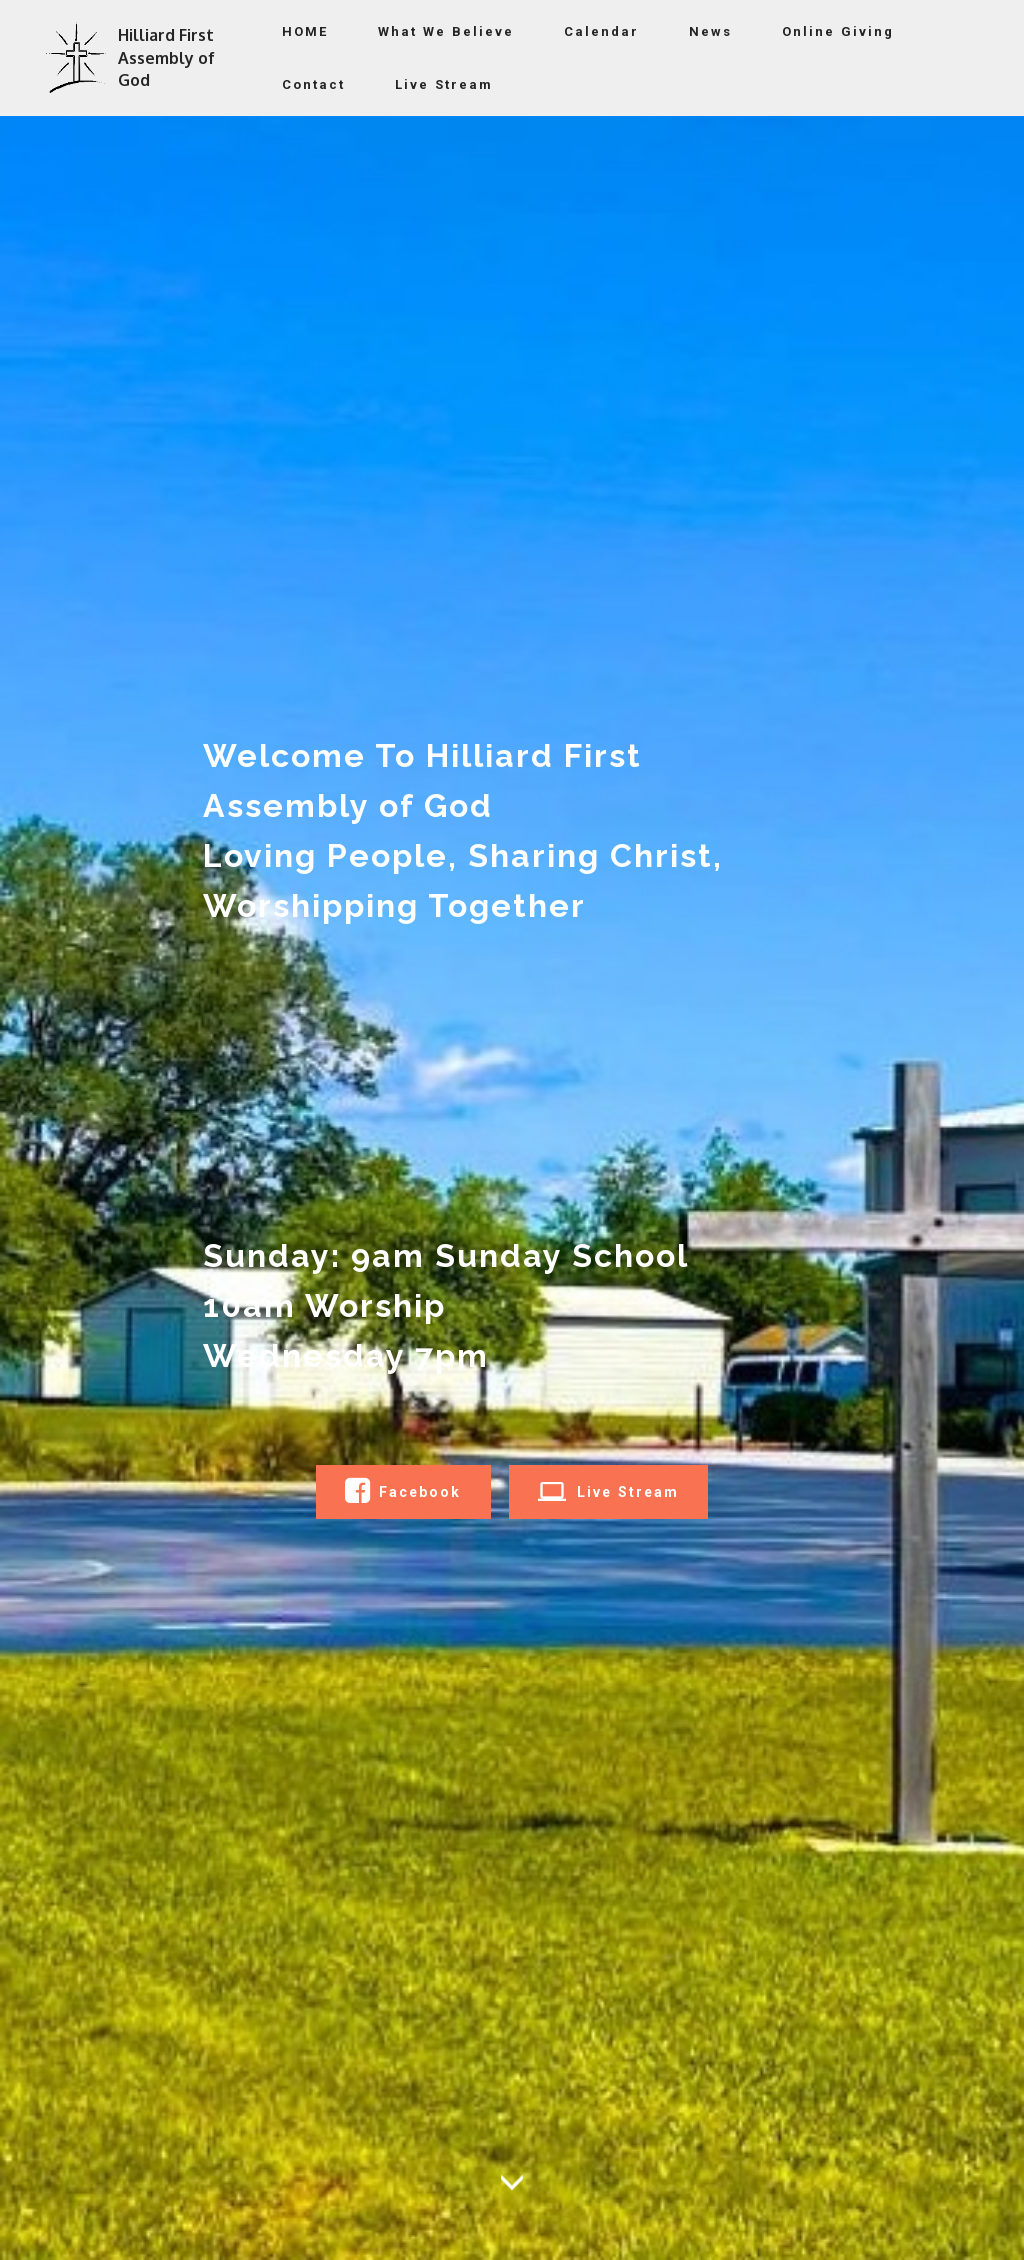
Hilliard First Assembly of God (166, 58)
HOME (305, 31)
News (710, 31)
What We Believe (446, 31)
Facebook (403, 1492)
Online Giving (838, 31)
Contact (313, 84)
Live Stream (444, 84)
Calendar (601, 31)
